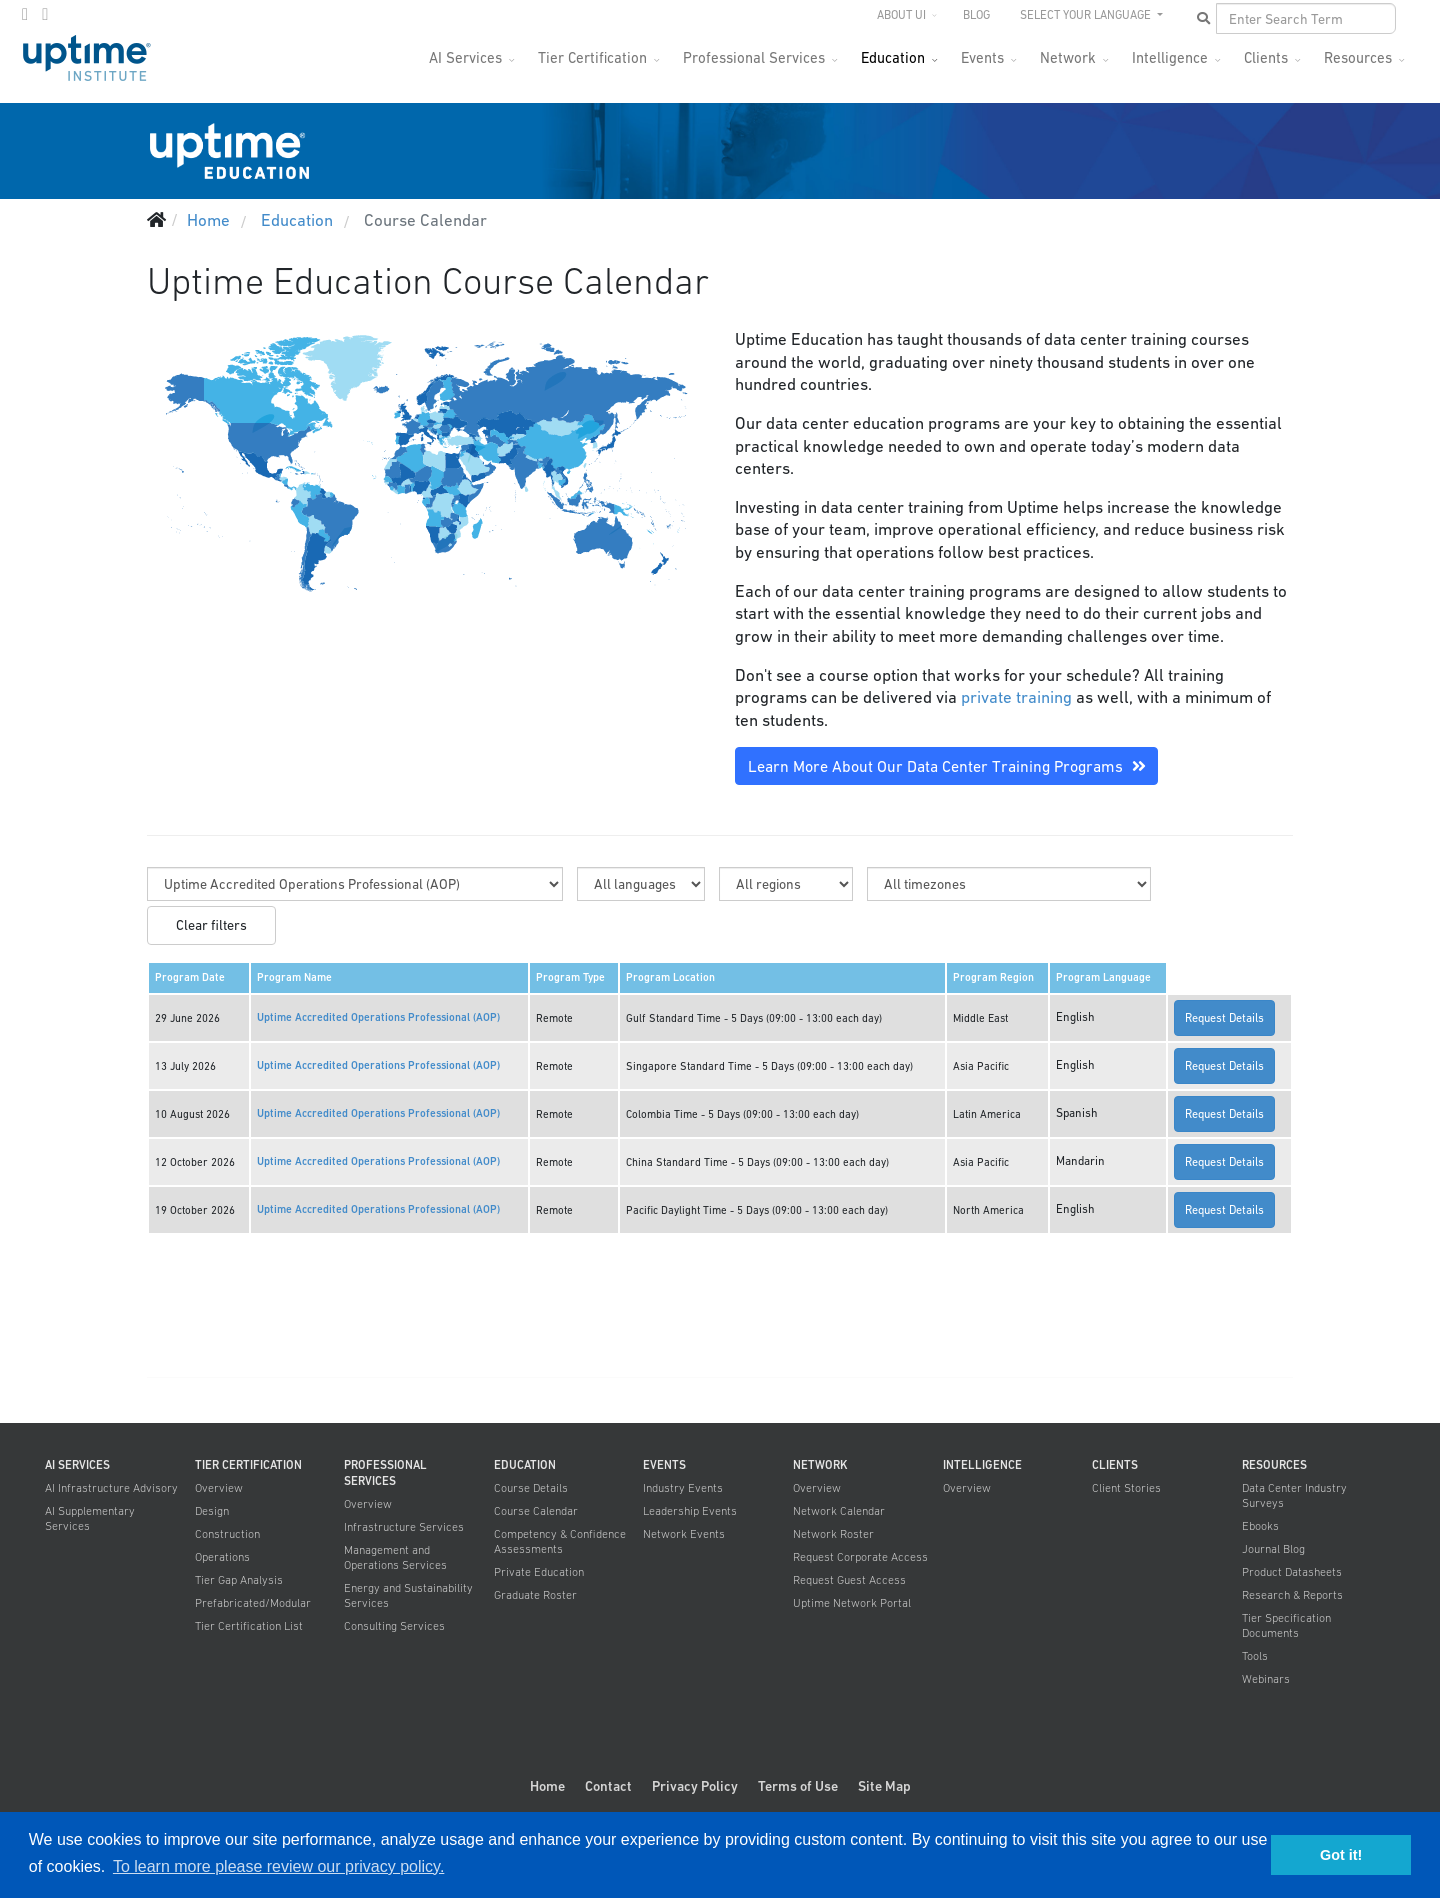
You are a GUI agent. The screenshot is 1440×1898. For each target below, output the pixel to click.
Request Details (1224, 1018)
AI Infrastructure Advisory (111, 1488)
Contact (608, 1786)
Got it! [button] (1341, 1855)
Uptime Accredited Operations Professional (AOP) (378, 1017)
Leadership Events (690, 1511)
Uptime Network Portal (852, 1603)
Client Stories (1126, 1488)
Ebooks (1260, 1526)
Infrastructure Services (404, 1527)
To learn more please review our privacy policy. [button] (278, 1866)
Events (982, 57)
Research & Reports (1292, 1595)
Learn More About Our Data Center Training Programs (947, 766)
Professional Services (754, 57)
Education (893, 57)
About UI (901, 15)
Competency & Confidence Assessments (560, 1541)
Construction (227, 1534)
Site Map (884, 1786)
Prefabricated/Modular (253, 1603)
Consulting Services (394, 1626)
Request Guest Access (849, 1580)
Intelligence (1170, 57)
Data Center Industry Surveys (1294, 1495)
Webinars (1266, 1679)
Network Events (684, 1534)
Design (212, 1511)
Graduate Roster (535, 1595)
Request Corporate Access (860, 1557)
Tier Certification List (249, 1626)
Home (547, 1786)
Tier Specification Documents (1286, 1625)
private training (1016, 697)
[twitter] (25, 14)
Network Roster (833, 1534)
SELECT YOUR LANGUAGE (1087, 15)
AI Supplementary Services (90, 1518)
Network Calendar (839, 1511)
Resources (1358, 57)
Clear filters (211, 925)
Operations (222, 1557)
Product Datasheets (1292, 1572)
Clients (1266, 57)
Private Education (539, 1572)
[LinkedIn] (45, 14)
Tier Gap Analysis (239, 1580)
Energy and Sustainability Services (408, 1595)
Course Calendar (536, 1511)
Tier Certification (592, 57)
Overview (219, 1488)
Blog (976, 15)
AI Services (465, 57)
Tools (1255, 1656)
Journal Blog (1273, 1549)
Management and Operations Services (395, 1557)
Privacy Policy (695, 1786)
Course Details (531, 1488)
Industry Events (683, 1488)
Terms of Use (798, 1786)
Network (1068, 57)
